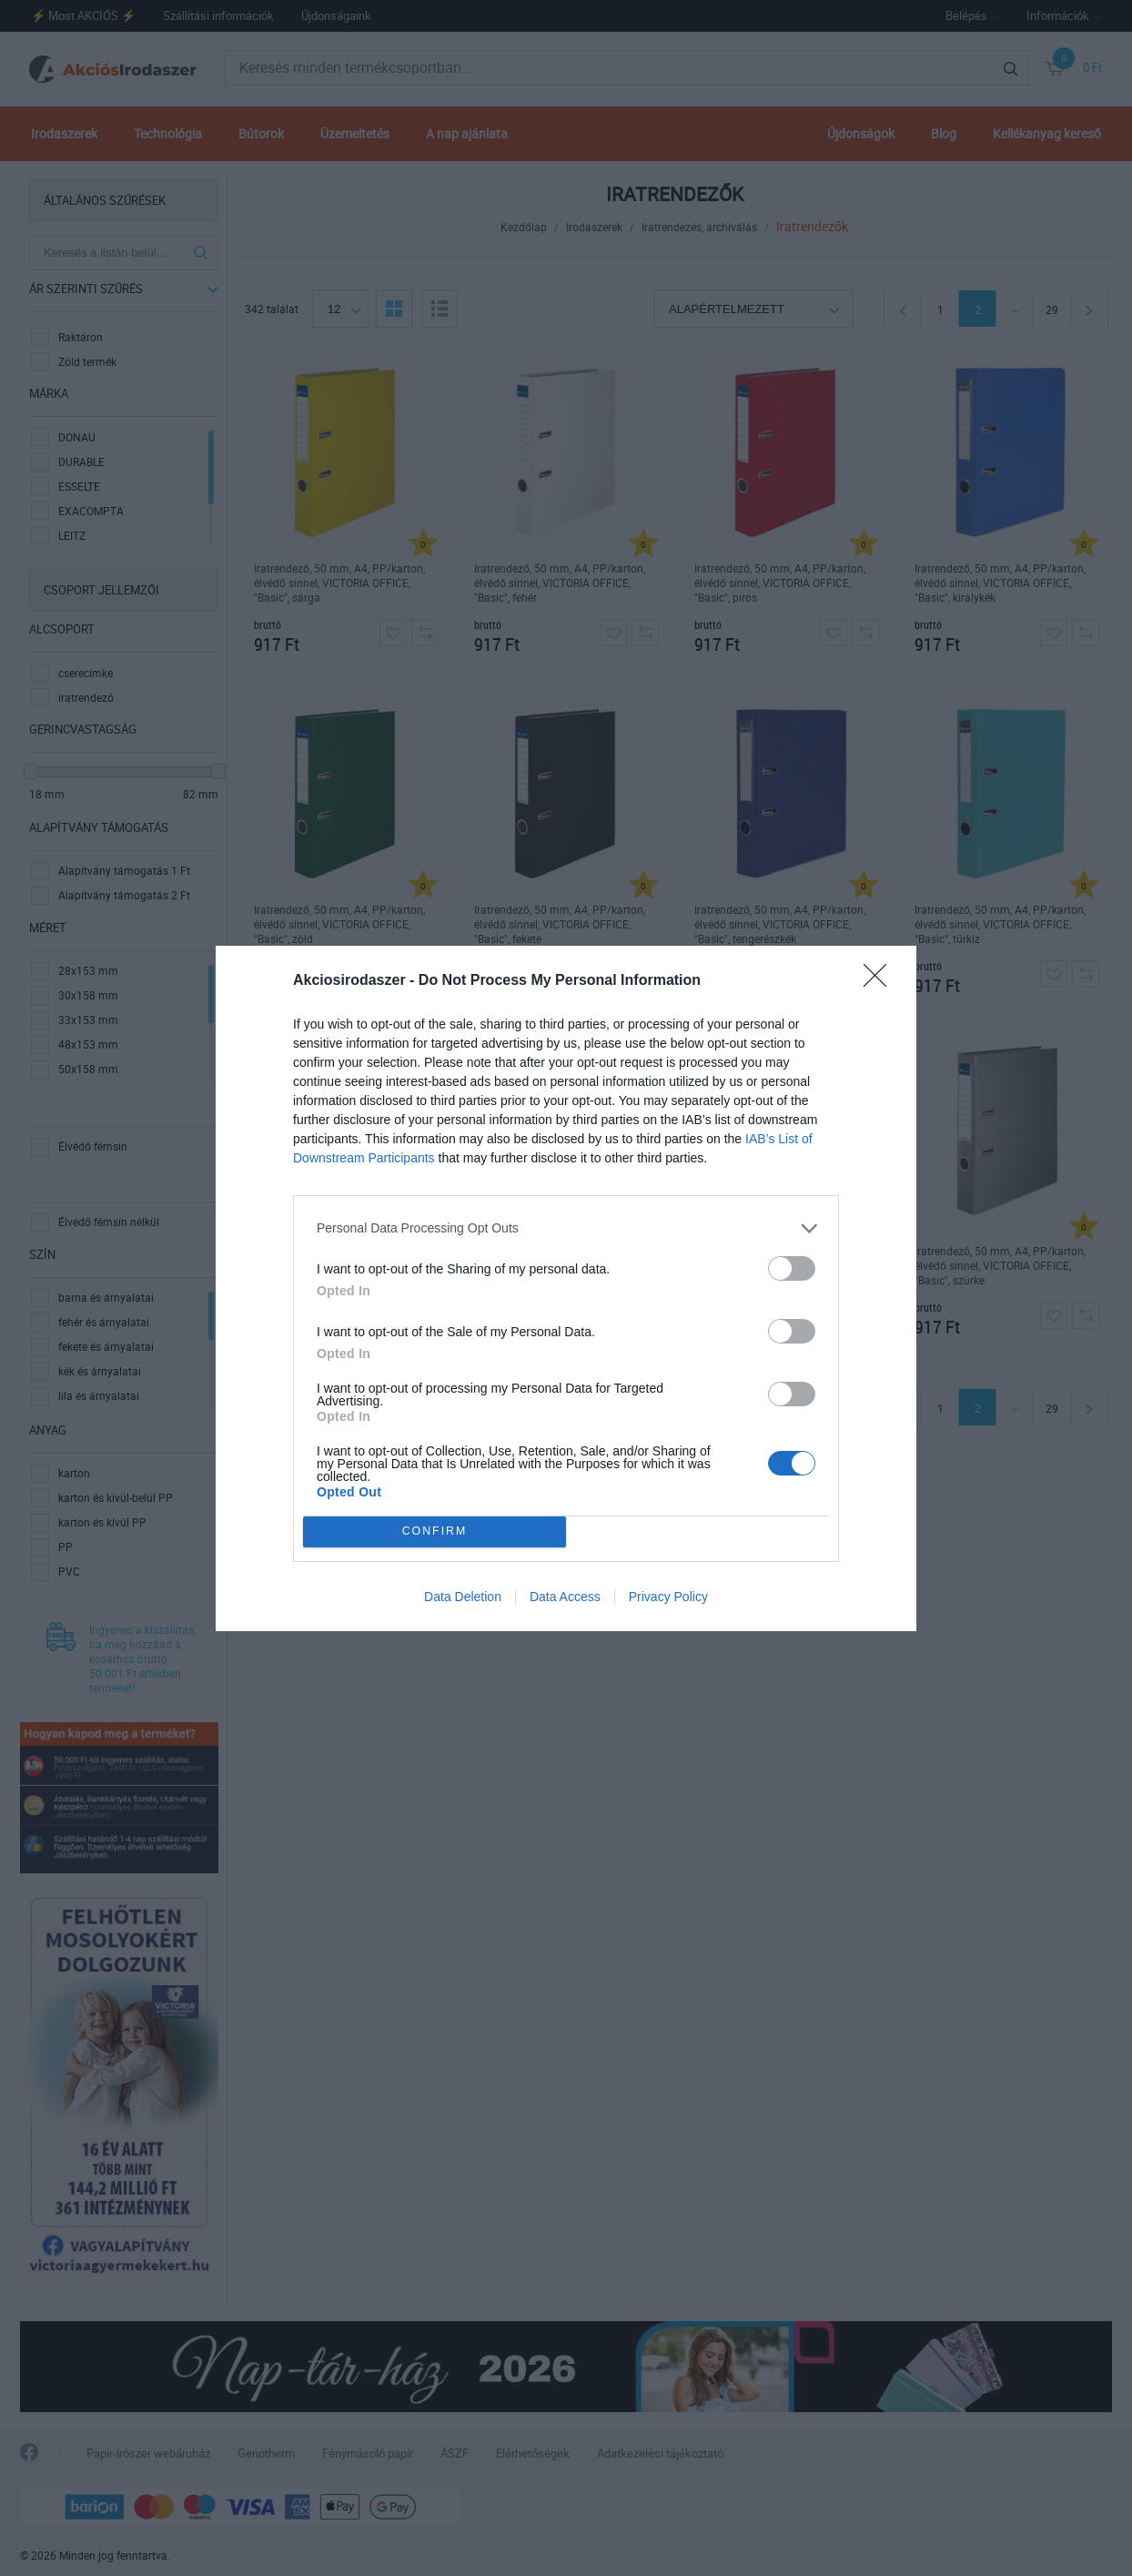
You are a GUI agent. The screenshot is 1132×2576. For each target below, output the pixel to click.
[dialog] (566, 1288)
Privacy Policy (668, 1596)
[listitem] (566, 1228)
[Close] (881, 981)
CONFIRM (434, 1531)
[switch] (791, 1268)
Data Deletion (462, 1596)
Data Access (565, 1596)
